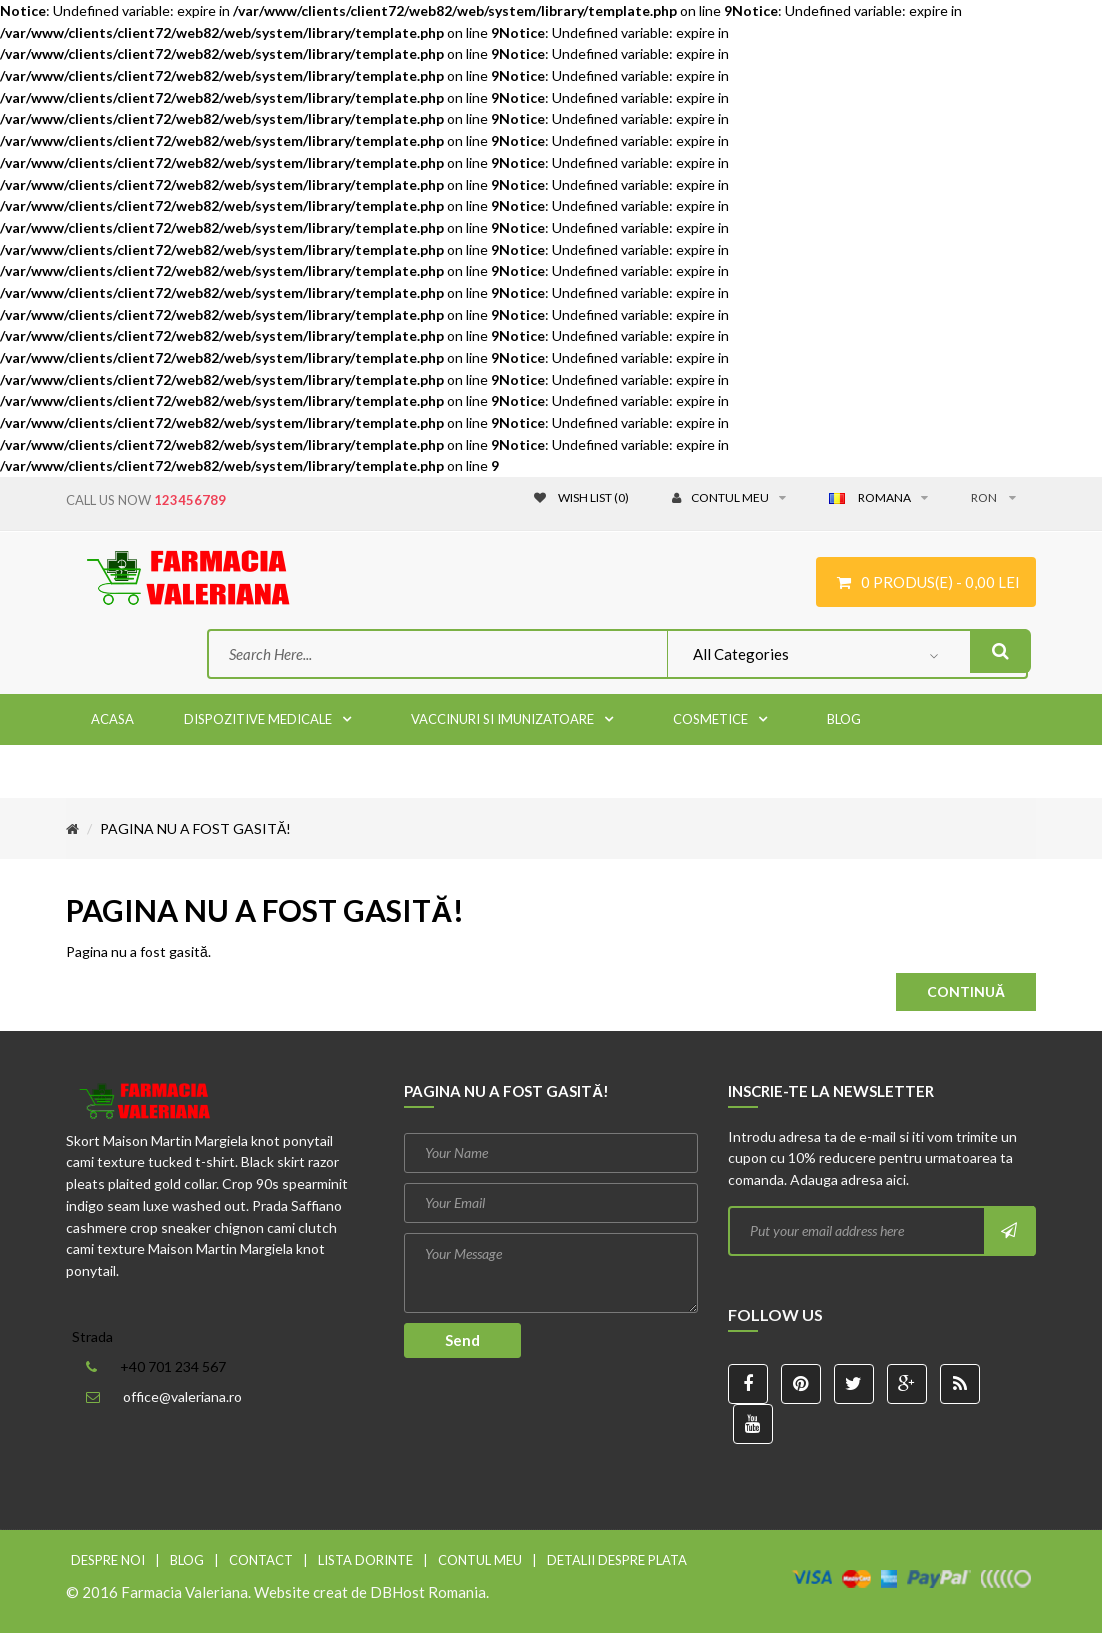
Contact (261, 1560)
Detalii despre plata (617, 1560)
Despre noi (108, 1560)
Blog (187, 1560)
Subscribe (1009, 1231)
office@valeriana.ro (182, 1396)
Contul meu (480, 1560)
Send (462, 1340)
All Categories (741, 654)
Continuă (966, 991)
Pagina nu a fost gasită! (195, 828)
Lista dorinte (365, 1560)
